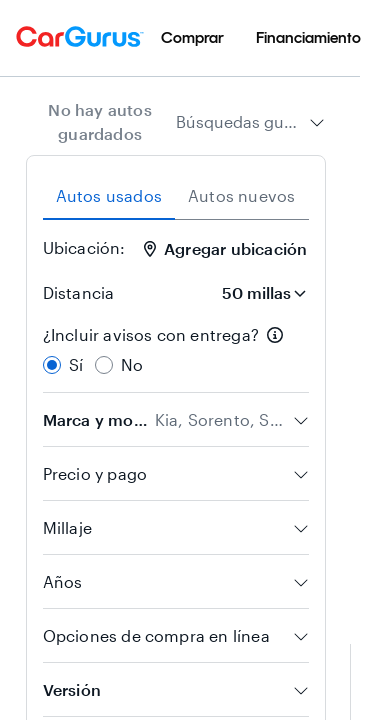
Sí (76, 364)
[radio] (52, 365)
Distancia (79, 292)
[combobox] (250, 122)
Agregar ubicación (225, 248)
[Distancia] (258, 293)
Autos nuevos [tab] (241, 195)
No (132, 364)
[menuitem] (192, 38)
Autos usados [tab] (109, 195)
